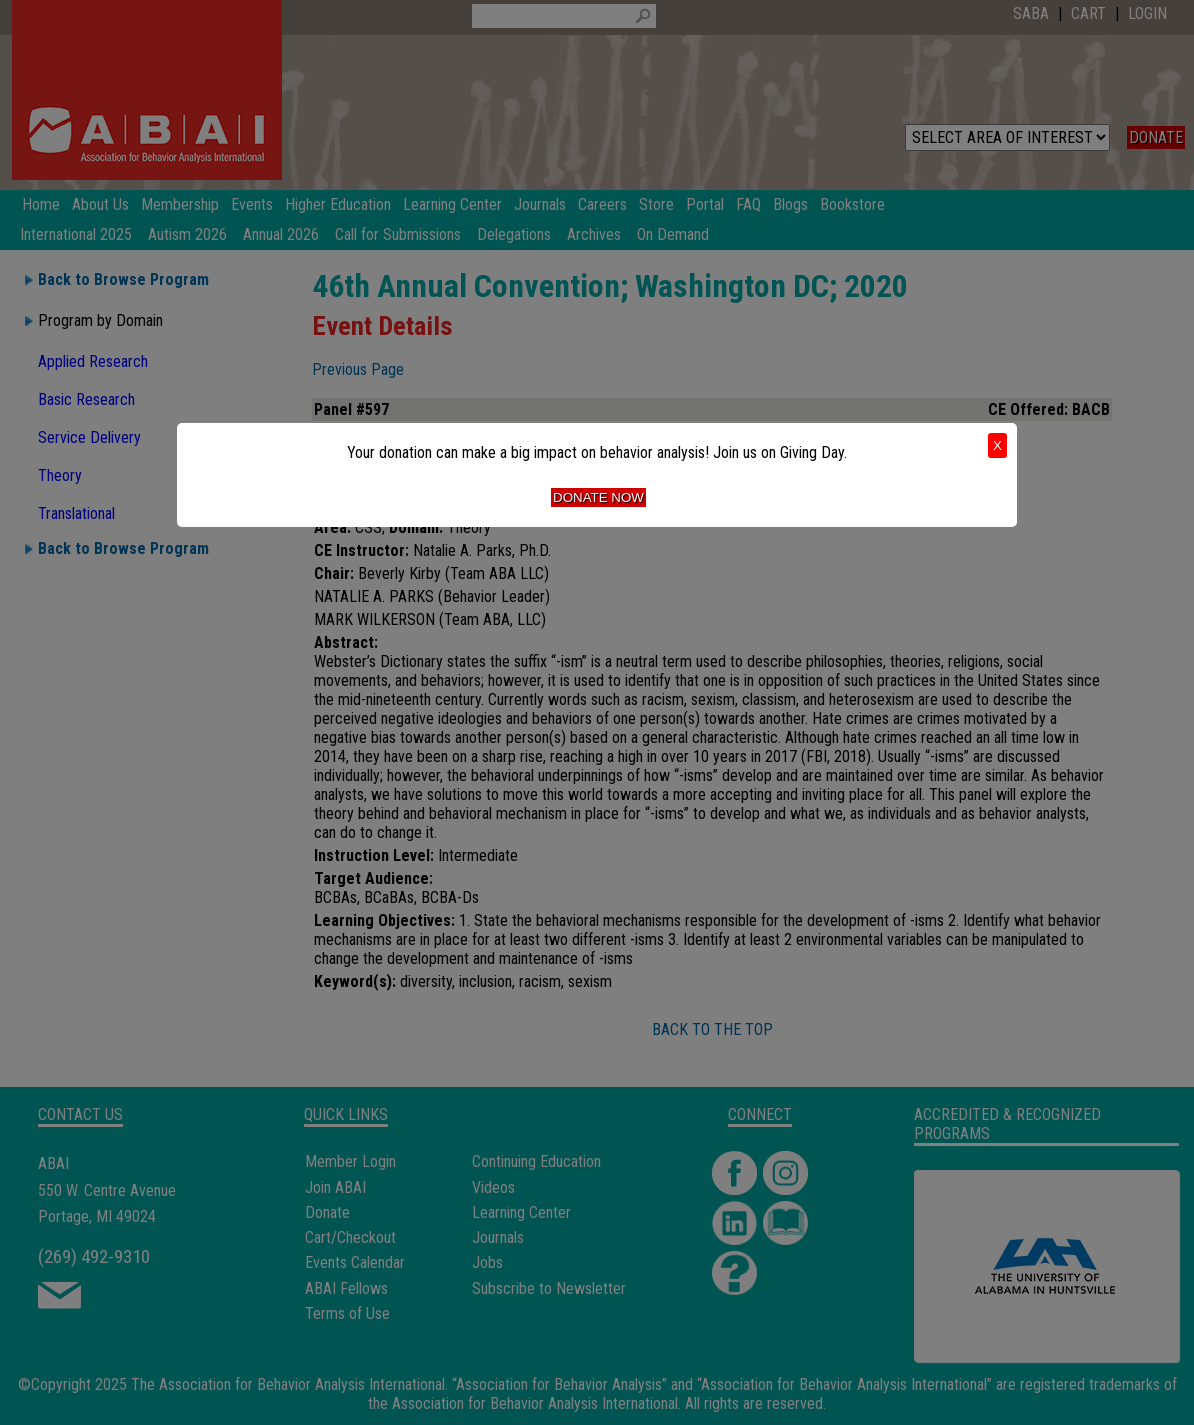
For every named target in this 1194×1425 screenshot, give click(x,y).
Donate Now (598, 497)
